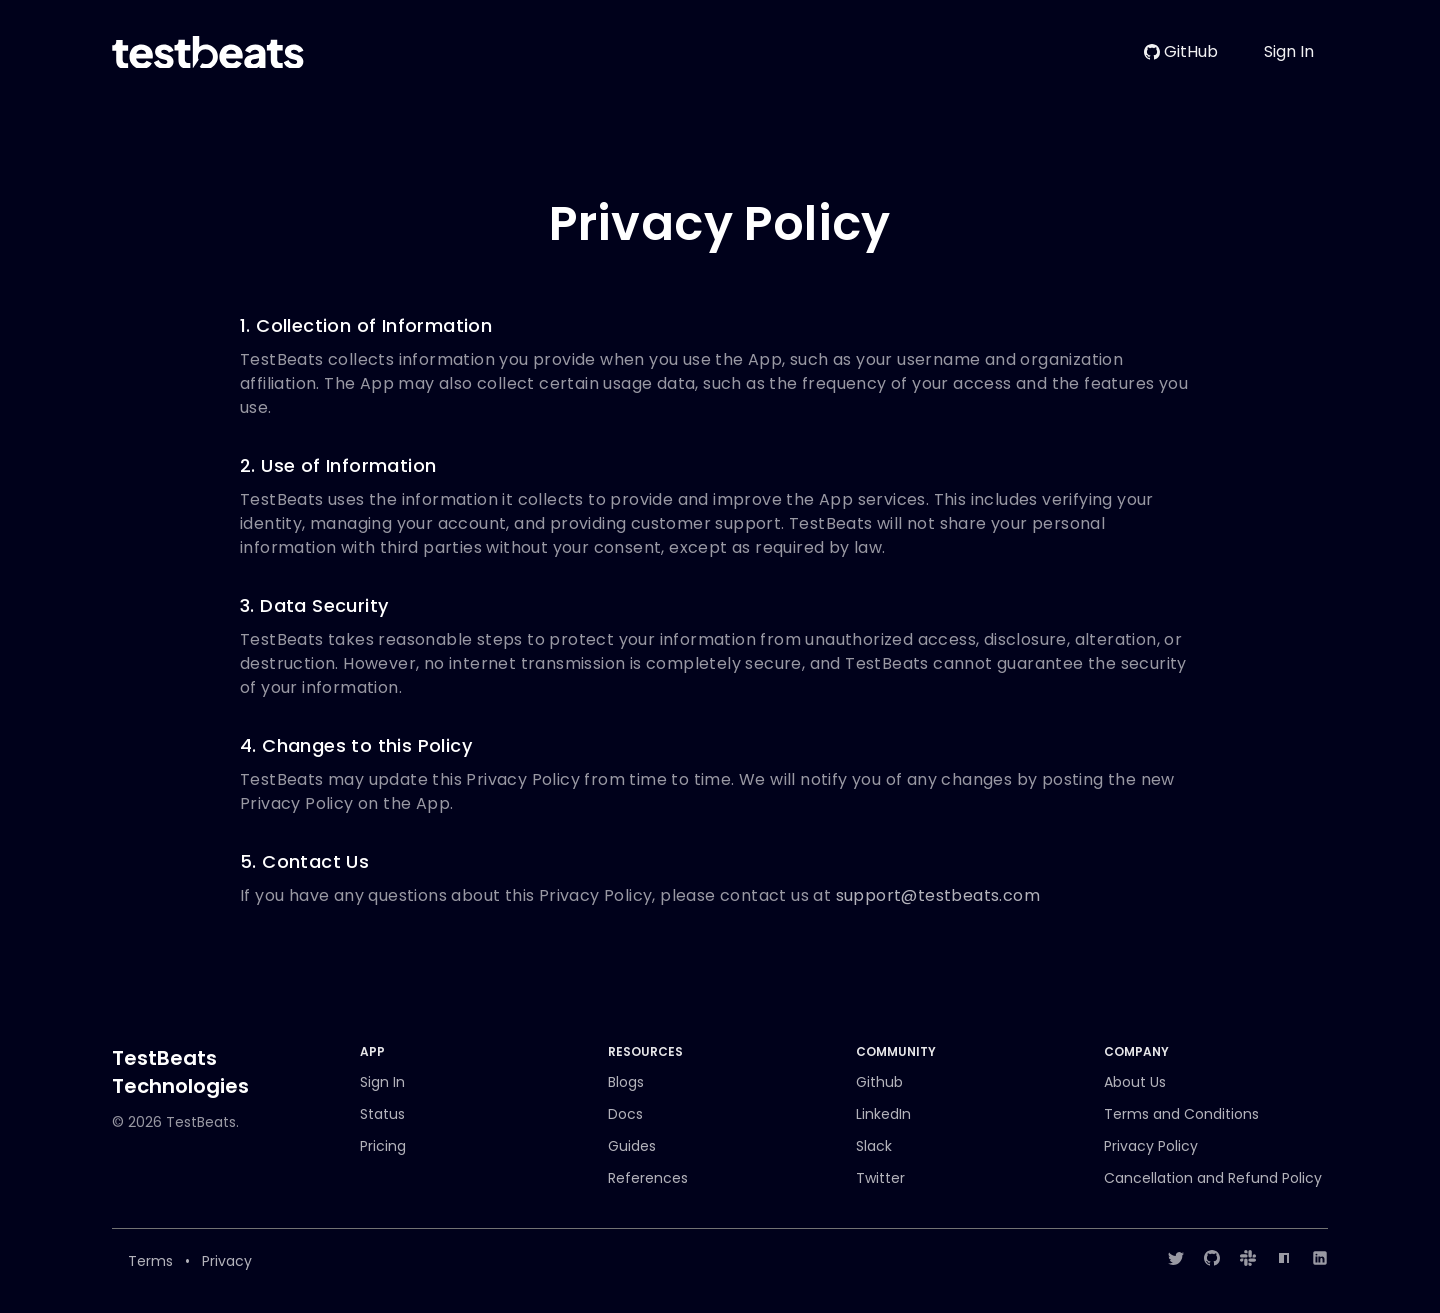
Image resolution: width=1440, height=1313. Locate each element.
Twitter (880, 1178)
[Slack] (1248, 1258)
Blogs (626, 1082)
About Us (1135, 1082)
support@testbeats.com (938, 895)
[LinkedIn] (1320, 1258)
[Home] (208, 52)
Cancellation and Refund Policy (1213, 1178)
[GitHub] (1212, 1258)
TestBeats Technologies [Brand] (180, 1072)
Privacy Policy (1151, 1146)
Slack (874, 1146)
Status (382, 1114)
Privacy (227, 1261)
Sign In (1289, 51)
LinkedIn (883, 1114)
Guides (632, 1146)
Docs (625, 1114)
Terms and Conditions (1181, 1114)
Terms (150, 1261)
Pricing (383, 1146)
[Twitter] (1176, 1258)
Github (879, 1082)
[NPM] (1284, 1258)
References (648, 1178)
